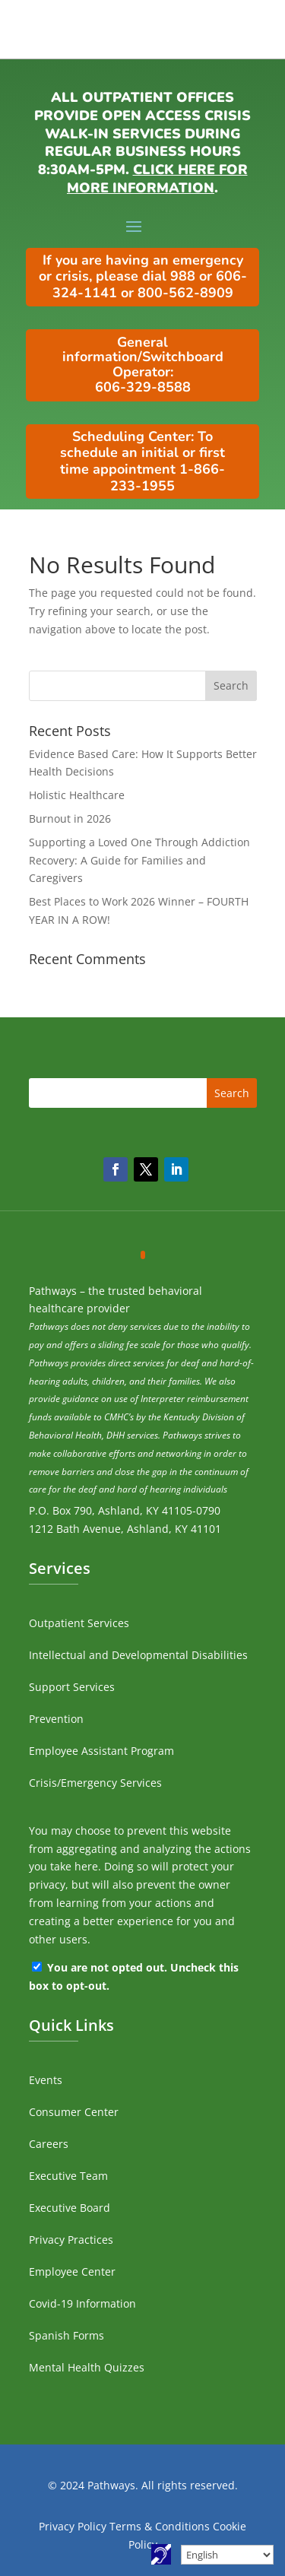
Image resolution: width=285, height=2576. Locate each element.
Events (45, 2080)
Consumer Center (74, 2112)
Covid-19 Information (82, 2303)
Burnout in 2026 (70, 818)
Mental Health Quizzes (86, 2367)
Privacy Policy (72, 2526)
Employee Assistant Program (101, 1750)
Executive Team (68, 2175)
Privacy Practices (71, 2239)
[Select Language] (227, 2555)
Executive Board (69, 2207)
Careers (48, 2144)
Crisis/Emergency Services (95, 1782)
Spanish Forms (66, 2335)
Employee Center (72, 2271)
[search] (143, 686)
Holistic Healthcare (77, 795)
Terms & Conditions (159, 2526)
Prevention (56, 1719)
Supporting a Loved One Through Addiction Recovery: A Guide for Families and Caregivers (139, 860)
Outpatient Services (79, 1623)
